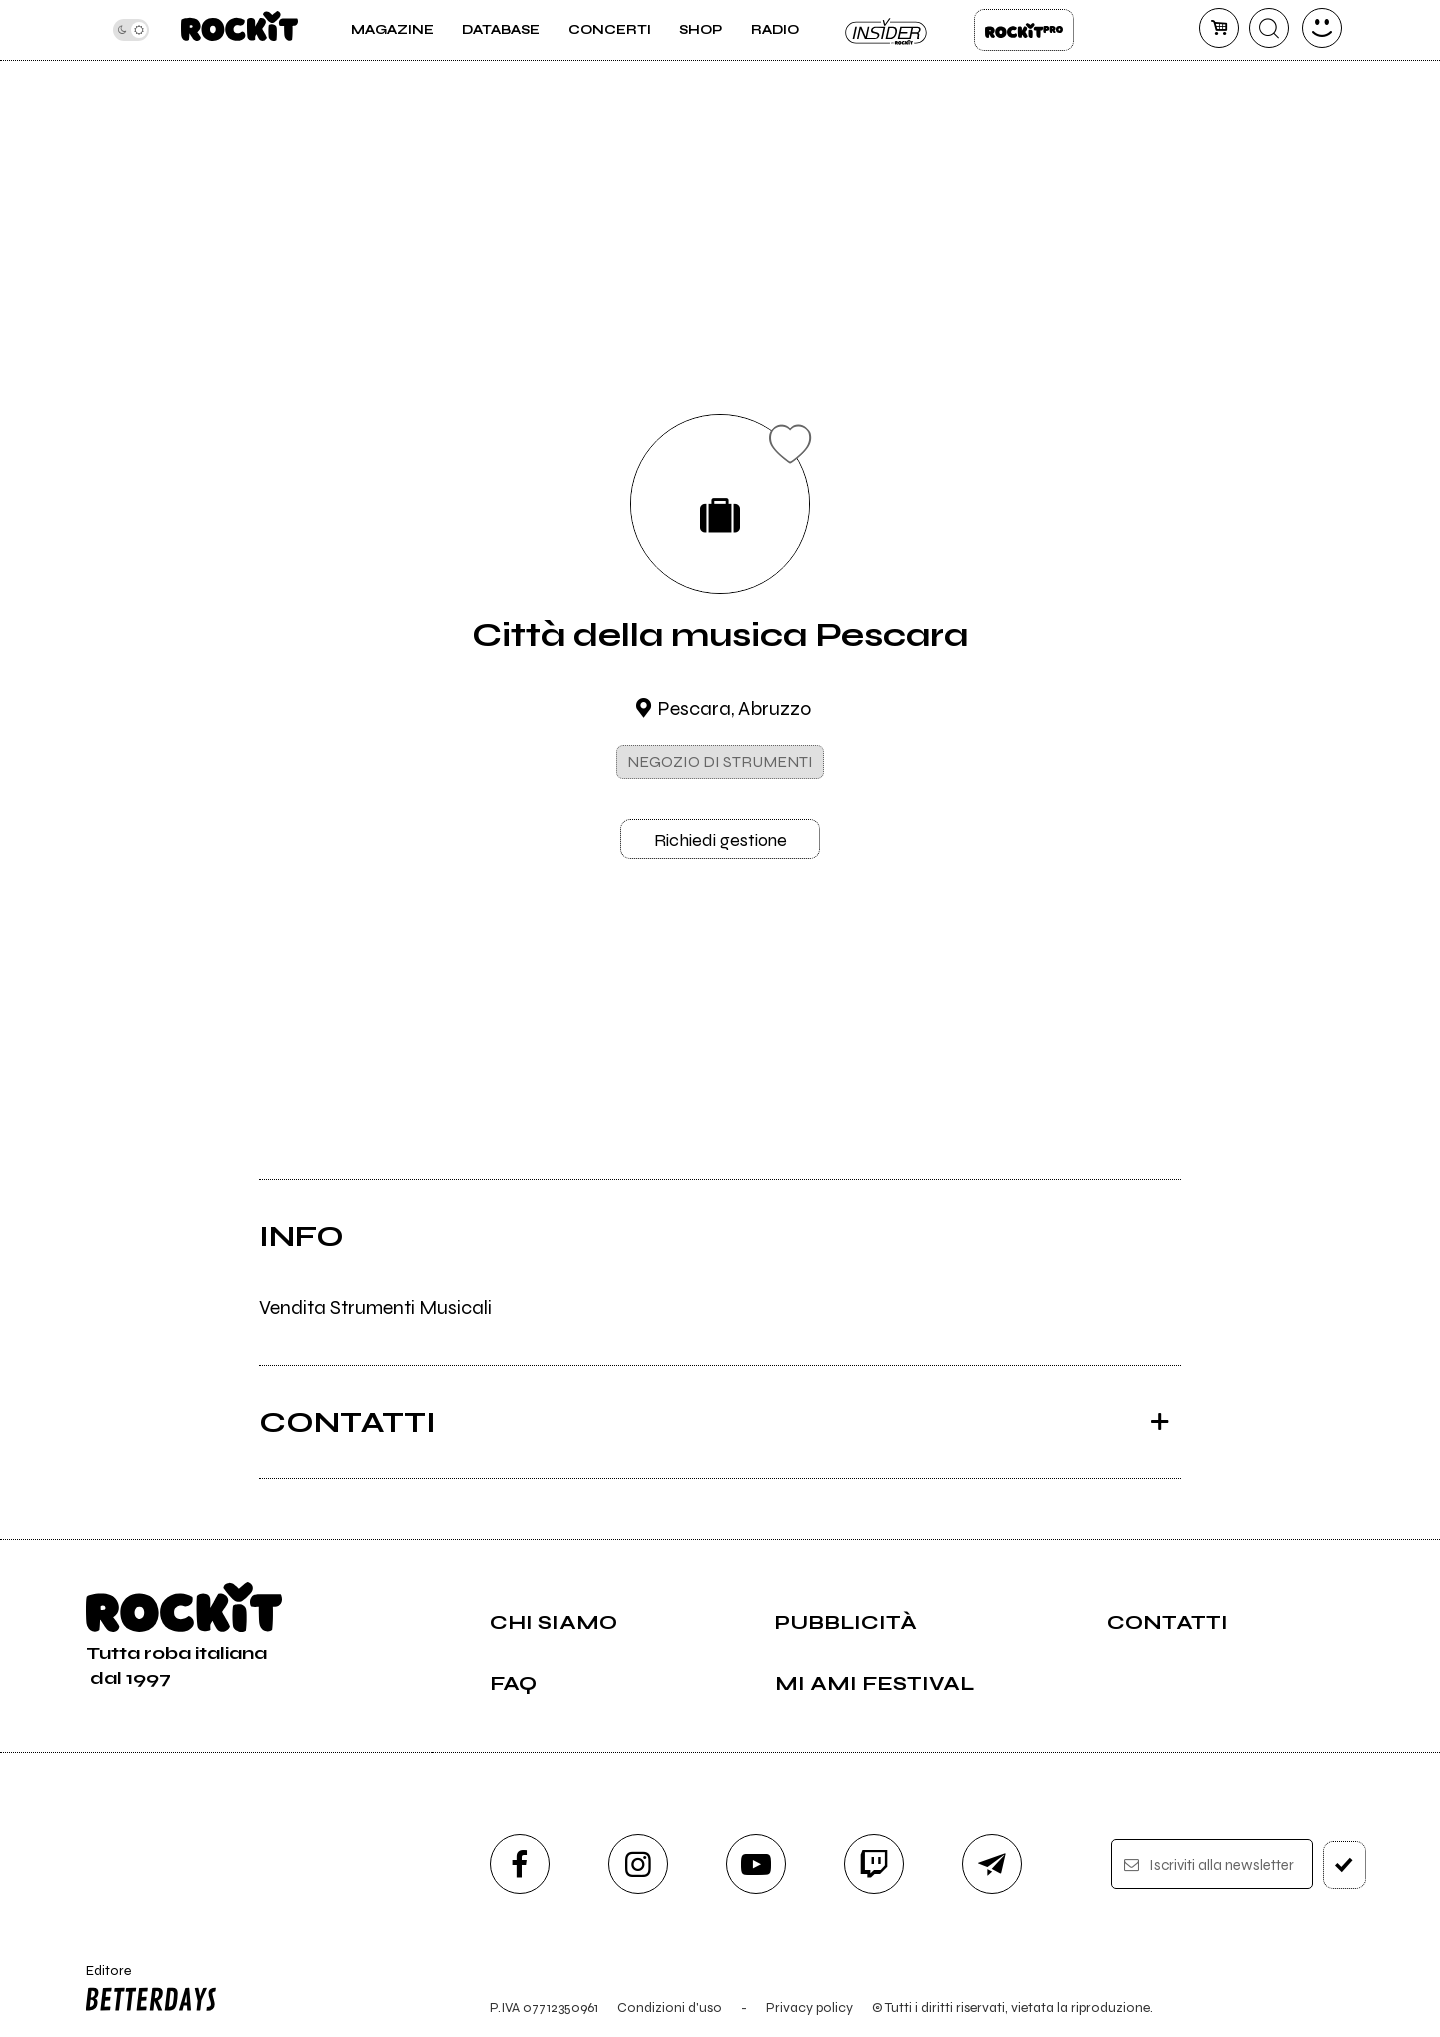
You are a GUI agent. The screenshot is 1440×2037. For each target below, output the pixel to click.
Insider (887, 30)
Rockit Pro (1024, 30)
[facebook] (520, 1864)
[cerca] (1269, 28)
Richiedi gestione (720, 840)
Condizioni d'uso (669, 2007)
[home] (239, 30)
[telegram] (992, 1864)
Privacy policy (809, 2007)
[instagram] (638, 1864)
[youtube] (756, 1864)
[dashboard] (1322, 28)
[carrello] (1219, 28)
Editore (147, 1991)
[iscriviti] (1344, 1865)
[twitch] (874, 1864)
